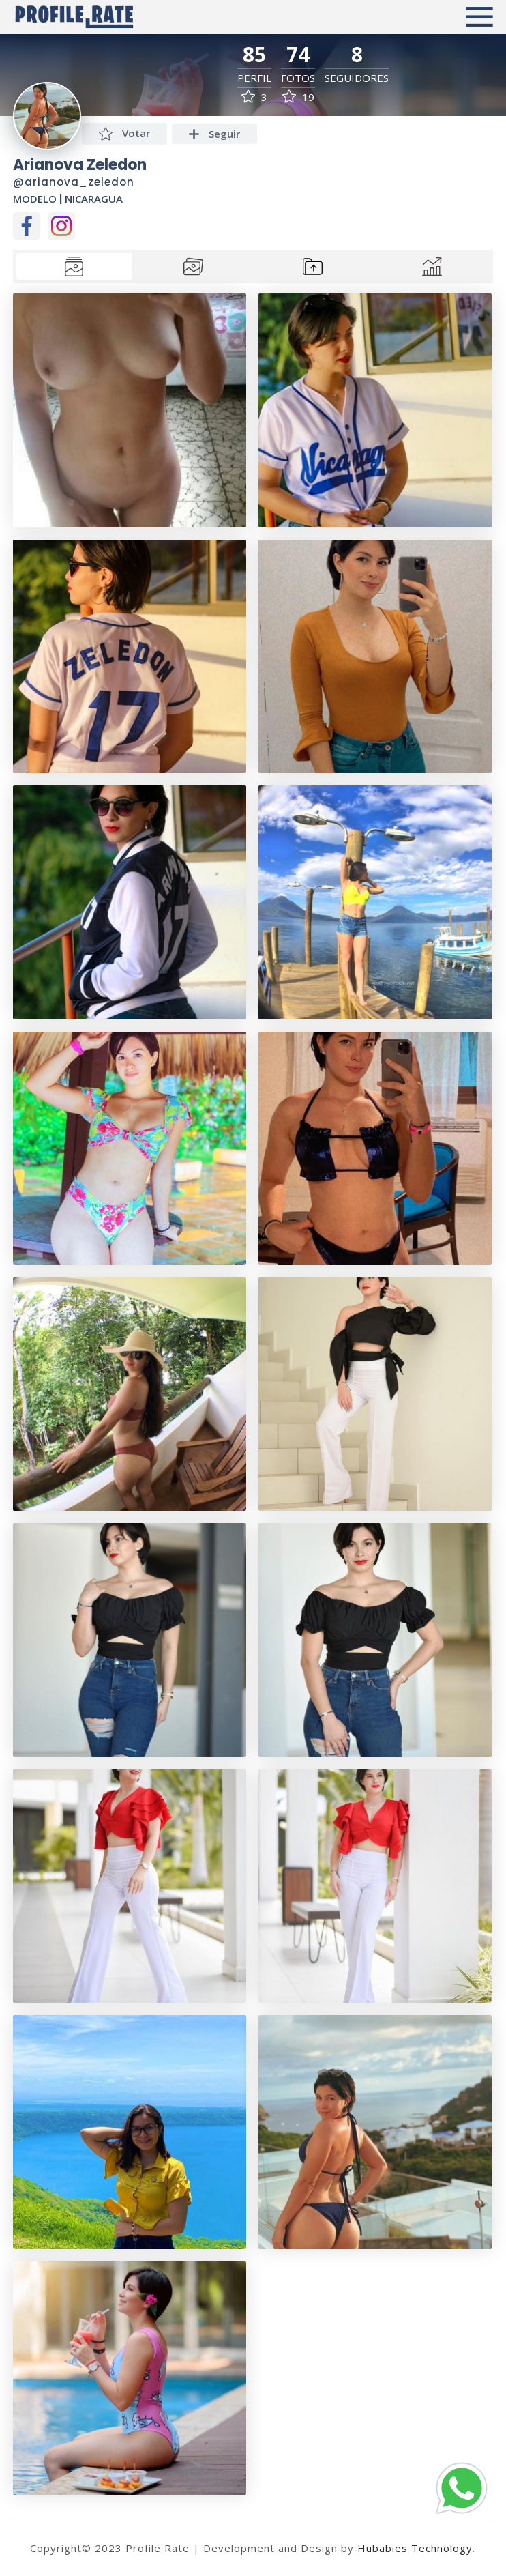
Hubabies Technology (415, 2548)
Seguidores (357, 78)
